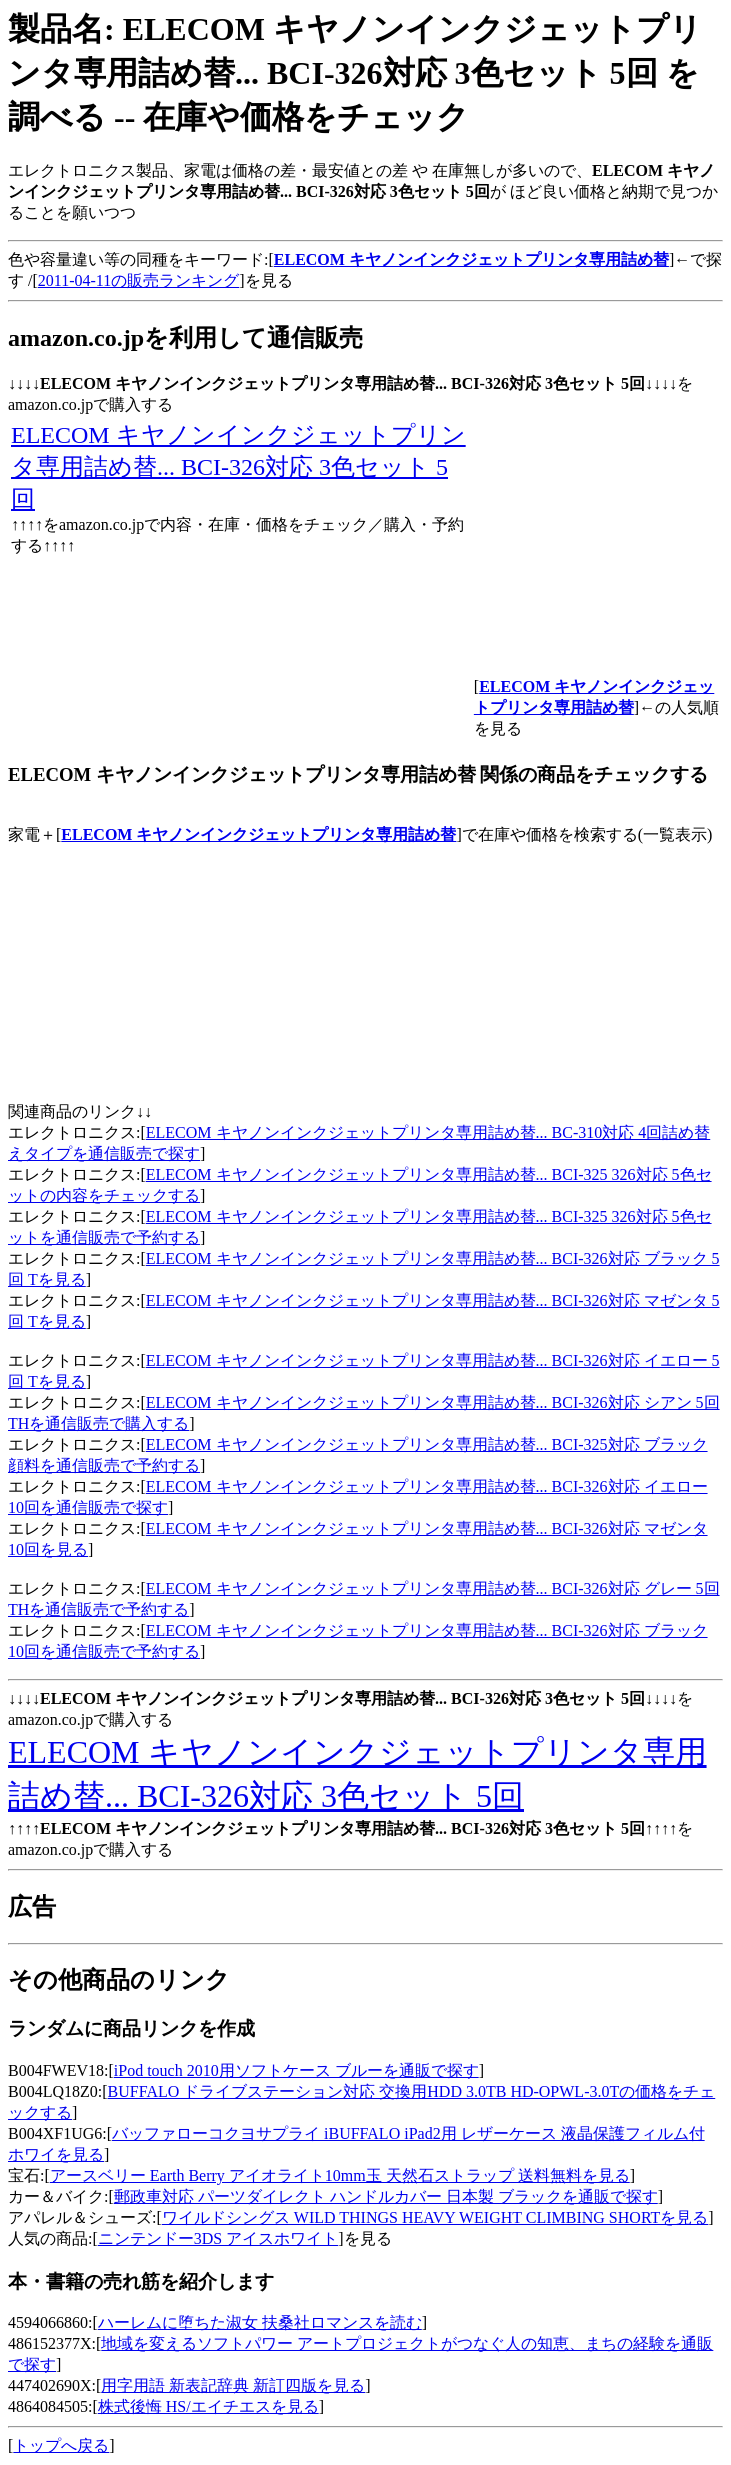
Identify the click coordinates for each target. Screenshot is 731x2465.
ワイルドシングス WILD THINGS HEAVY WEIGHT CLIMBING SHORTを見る (435, 2217)
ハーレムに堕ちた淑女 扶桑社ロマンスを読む (260, 2322)
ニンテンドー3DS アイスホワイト (218, 2238)
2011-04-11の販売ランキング (138, 280)
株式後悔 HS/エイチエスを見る (208, 2406)
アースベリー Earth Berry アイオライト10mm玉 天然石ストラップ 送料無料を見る (340, 2175)
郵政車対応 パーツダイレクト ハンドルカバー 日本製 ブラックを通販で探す (386, 2196)
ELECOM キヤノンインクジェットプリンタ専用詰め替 (258, 834)
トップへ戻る (61, 2445)
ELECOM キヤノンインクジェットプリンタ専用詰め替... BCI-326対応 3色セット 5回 (238, 467)
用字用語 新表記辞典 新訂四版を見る (233, 2385)
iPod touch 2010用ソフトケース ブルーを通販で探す (296, 2070)
